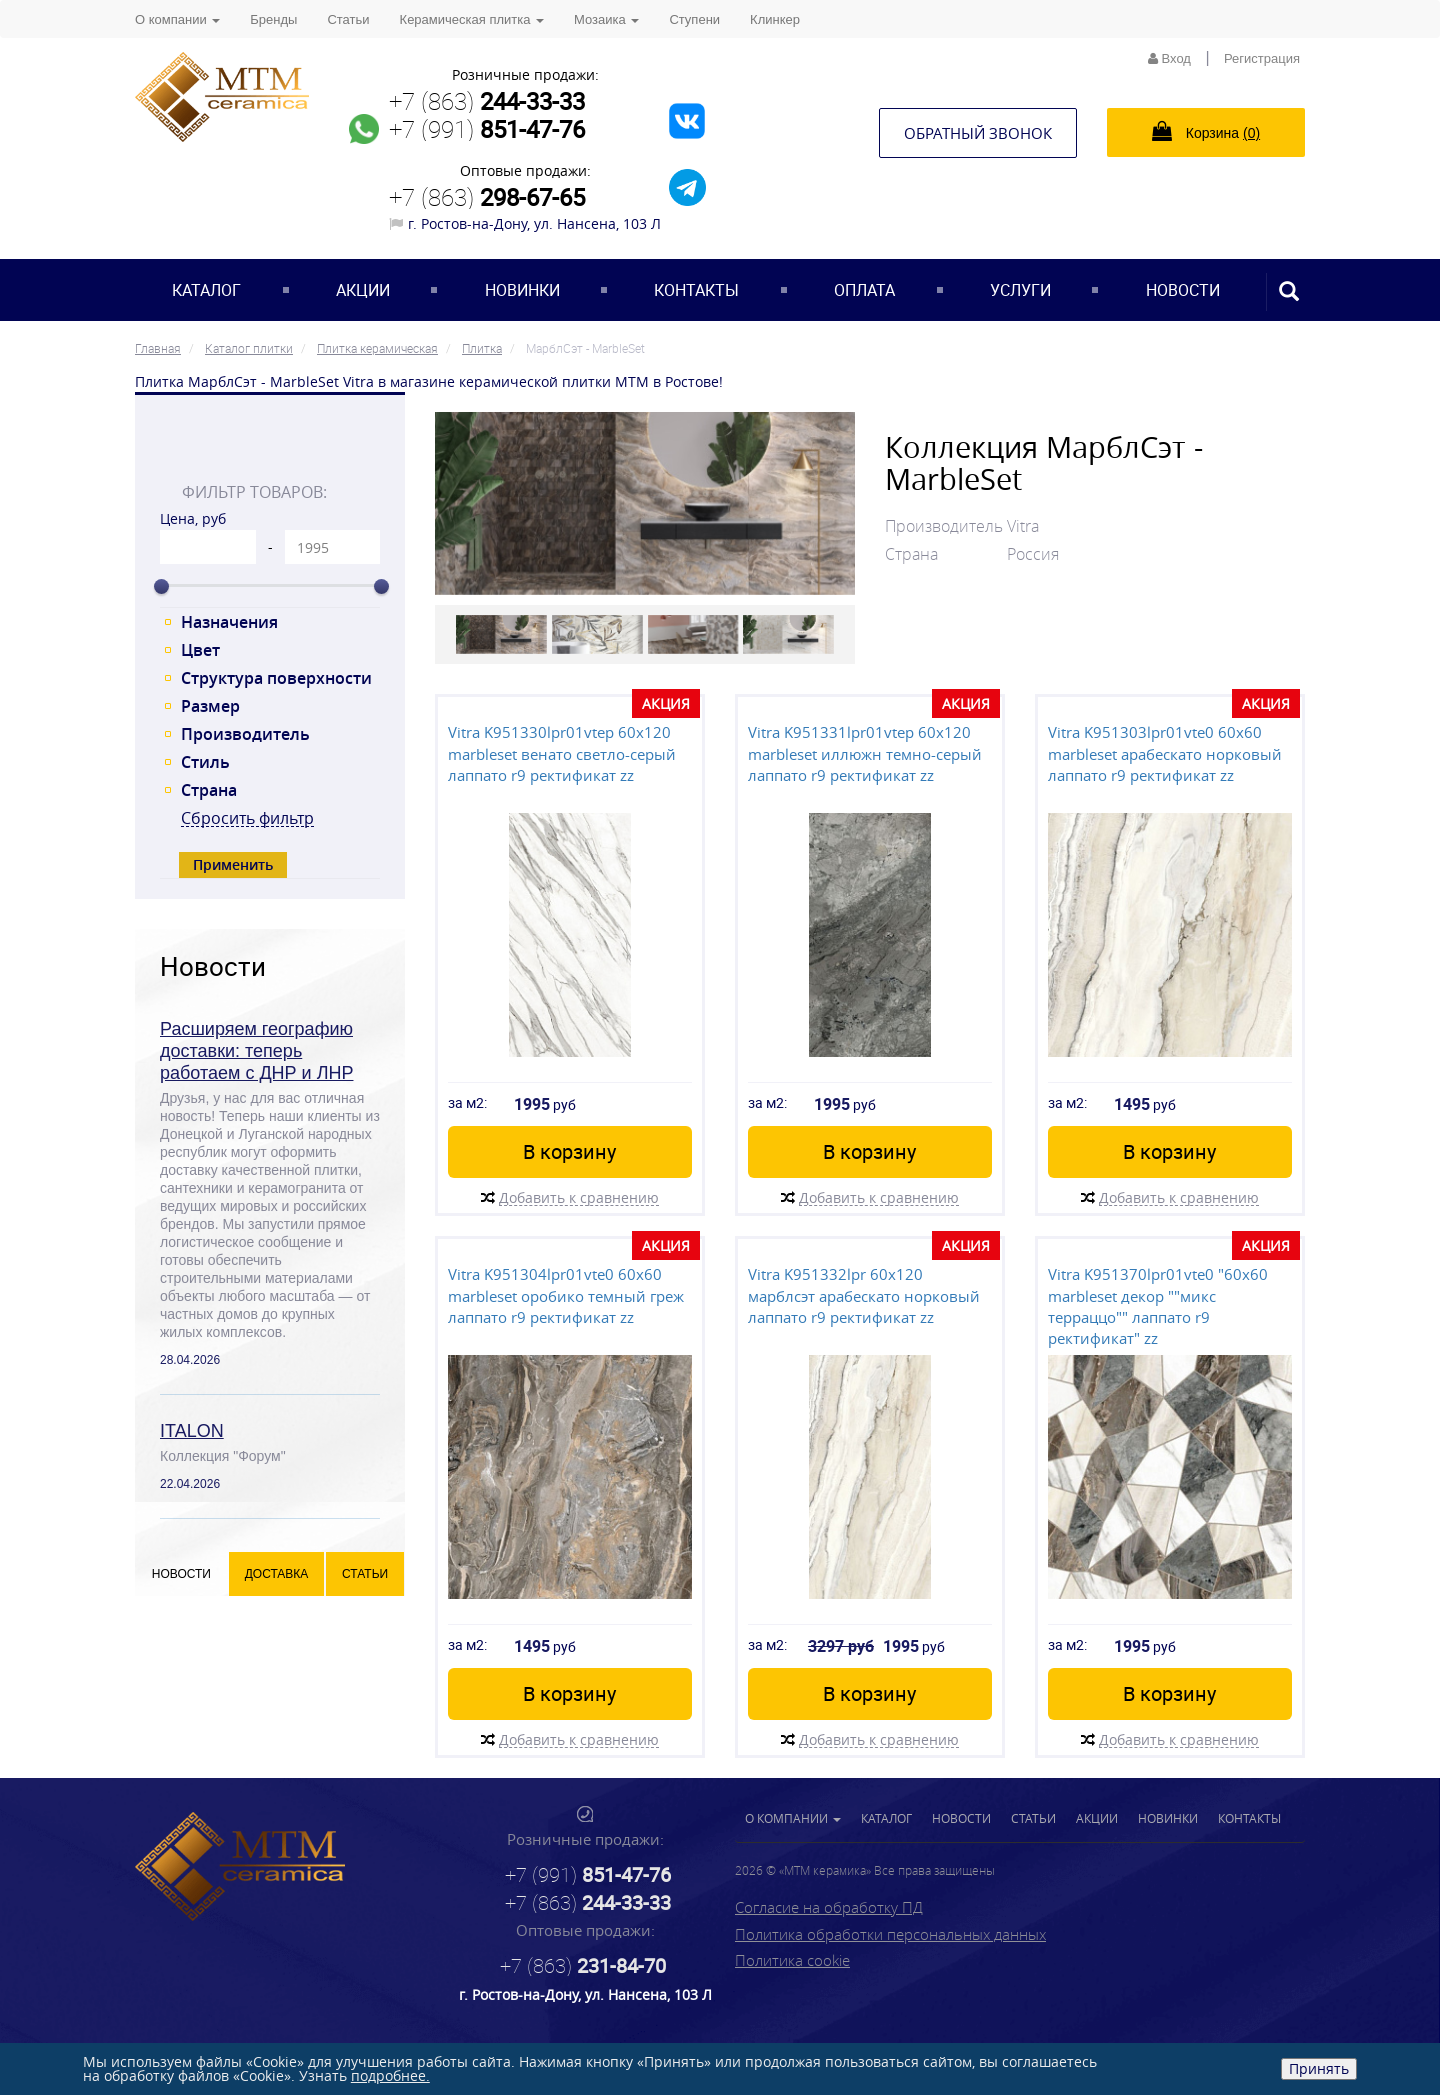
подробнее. (390, 2075)
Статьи (348, 19)
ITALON (192, 1431)
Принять (1319, 2068)
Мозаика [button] (606, 19)
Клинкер (775, 19)
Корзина (1206, 131)
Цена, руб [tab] (193, 518)
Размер (210, 706)
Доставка (277, 1574)
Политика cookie (792, 1960)
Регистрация (1262, 58)
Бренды (273, 19)
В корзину (569, 1151)
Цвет (200, 650)
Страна (209, 790)
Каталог (206, 290)
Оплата (864, 290)
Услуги (1020, 290)
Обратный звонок (978, 133)
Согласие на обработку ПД (829, 1907)
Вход (1169, 58)
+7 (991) (487, 129)
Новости (1183, 290)
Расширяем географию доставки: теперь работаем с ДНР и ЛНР (256, 1051)
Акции (363, 290)
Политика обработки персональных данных (890, 1934)
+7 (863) (487, 101)
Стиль (205, 762)
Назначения (229, 622)
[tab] (270, 448)
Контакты (696, 290)
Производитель (245, 734)
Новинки (522, 290)
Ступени (694, 19)
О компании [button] (177, 19)
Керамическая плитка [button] (472, 19)
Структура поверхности (276, 678)
